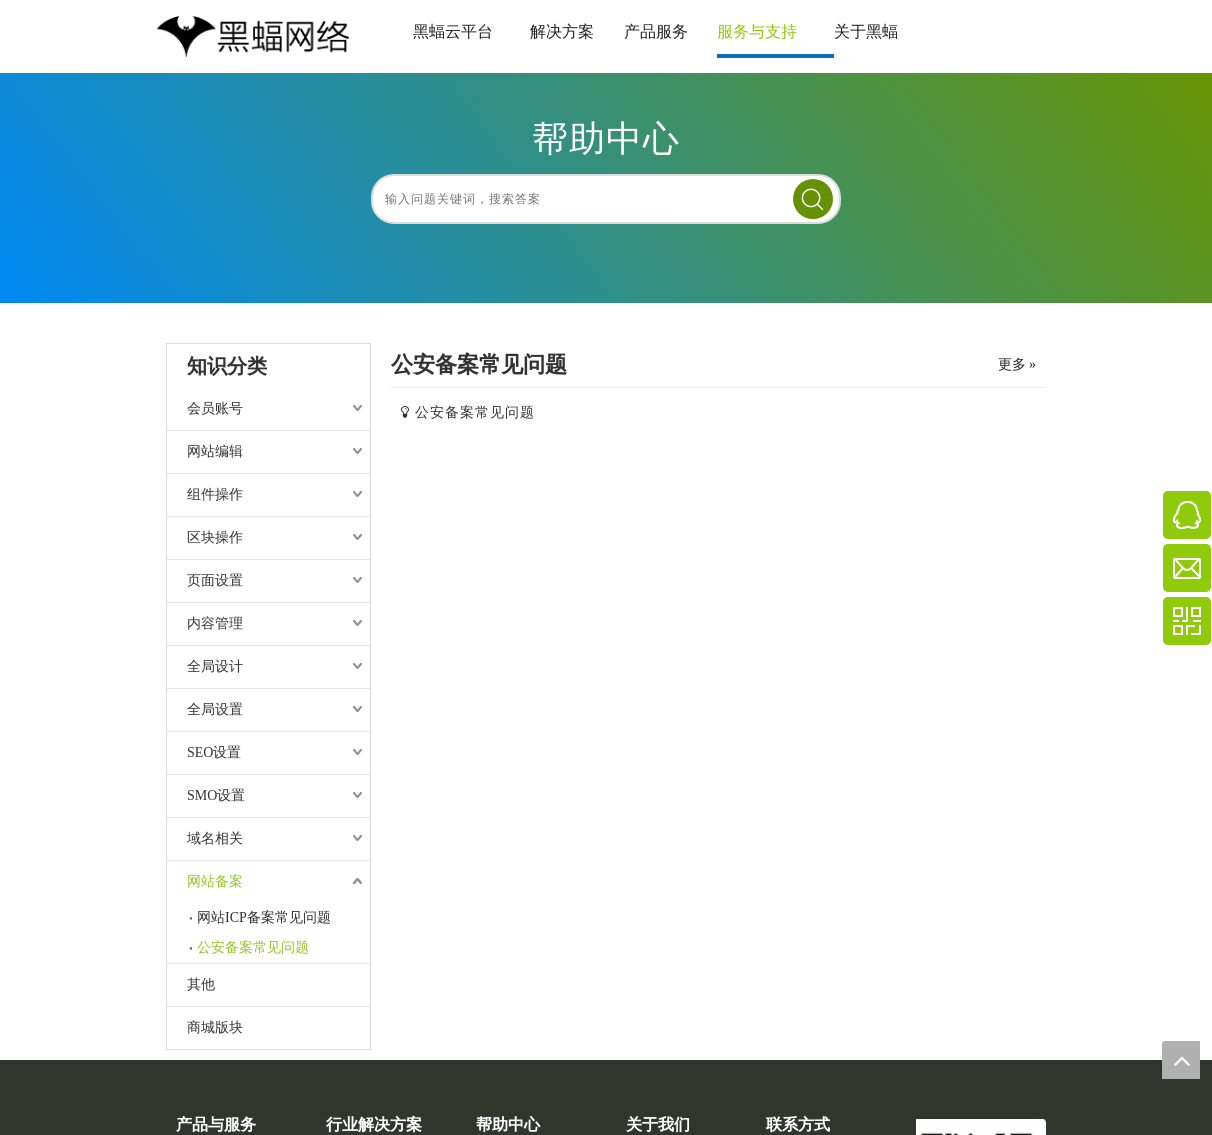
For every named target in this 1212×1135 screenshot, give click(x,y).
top (1181, 1060)
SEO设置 (214, 752)
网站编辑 (215, 451)
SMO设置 (216, 795)
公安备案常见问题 (253, 947)
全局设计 (215, 666)
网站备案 (215, 881)
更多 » (1017, 365)
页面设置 (215, 580)
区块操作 (215, 537)
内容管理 (215, 623)
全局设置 (215, 709)
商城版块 (215, 1027)
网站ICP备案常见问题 (264, 917)
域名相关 (215, 838)
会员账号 (215, 408)
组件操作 (215, 494)
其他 (201, 984)
